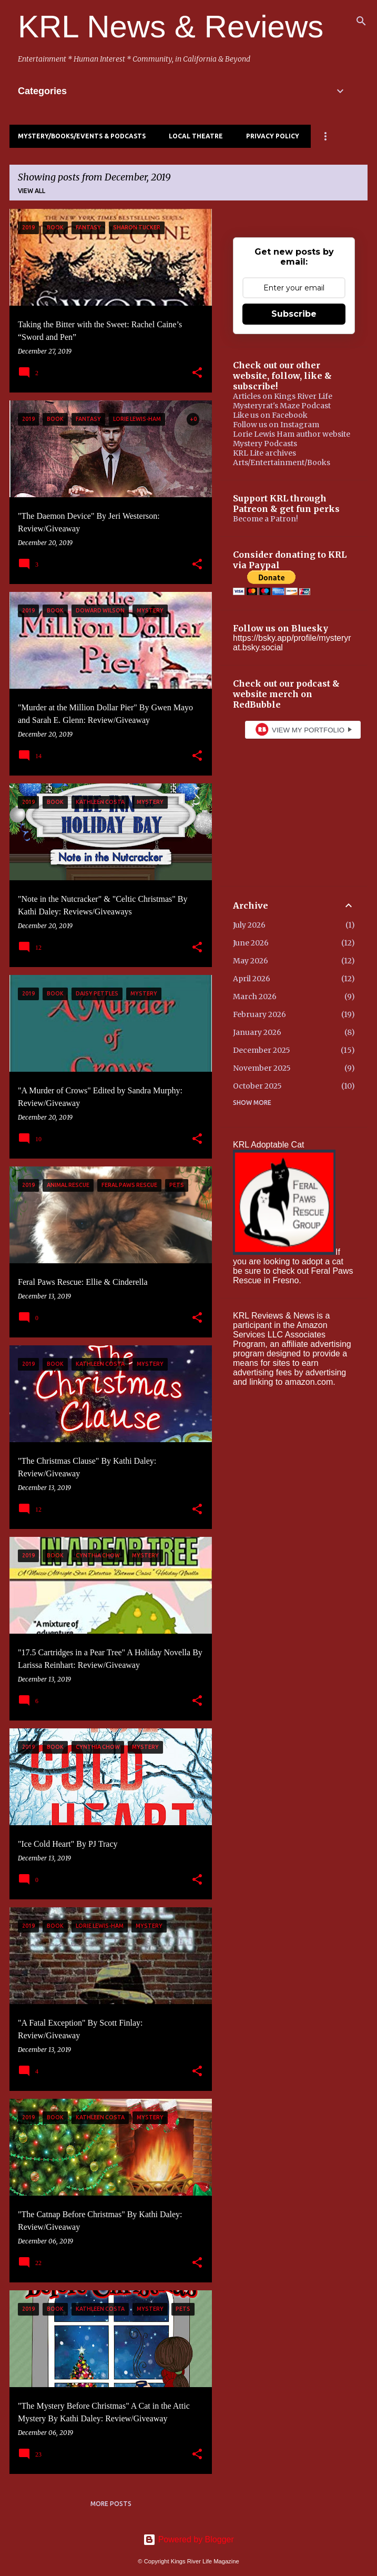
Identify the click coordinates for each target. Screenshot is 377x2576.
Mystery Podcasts (265, 443)
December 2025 (261, 1050)
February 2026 (259, 1014)
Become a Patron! (265, 519)
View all (31, 190)
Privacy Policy (272, 136)
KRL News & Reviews (170, 26)
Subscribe (294, 314)
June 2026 (251, 943)
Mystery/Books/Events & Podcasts (82, 136)
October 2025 (257, 1086)
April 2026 (251, 978)
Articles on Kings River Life (282, 396)
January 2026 (257, 1032)
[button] (197, 373)
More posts (110, 2503)
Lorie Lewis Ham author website (291, 434)
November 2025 (262, 1068)
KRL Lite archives (264, 453)
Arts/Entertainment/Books (281, 462)
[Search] (361, 21)
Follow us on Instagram (276, 424)
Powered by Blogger (188, 2539)
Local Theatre (196, 136)
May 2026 (250, 960)
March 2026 (255, 996)
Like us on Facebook (270, 415)
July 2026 (249, 925)
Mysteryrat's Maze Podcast (282, 405)
